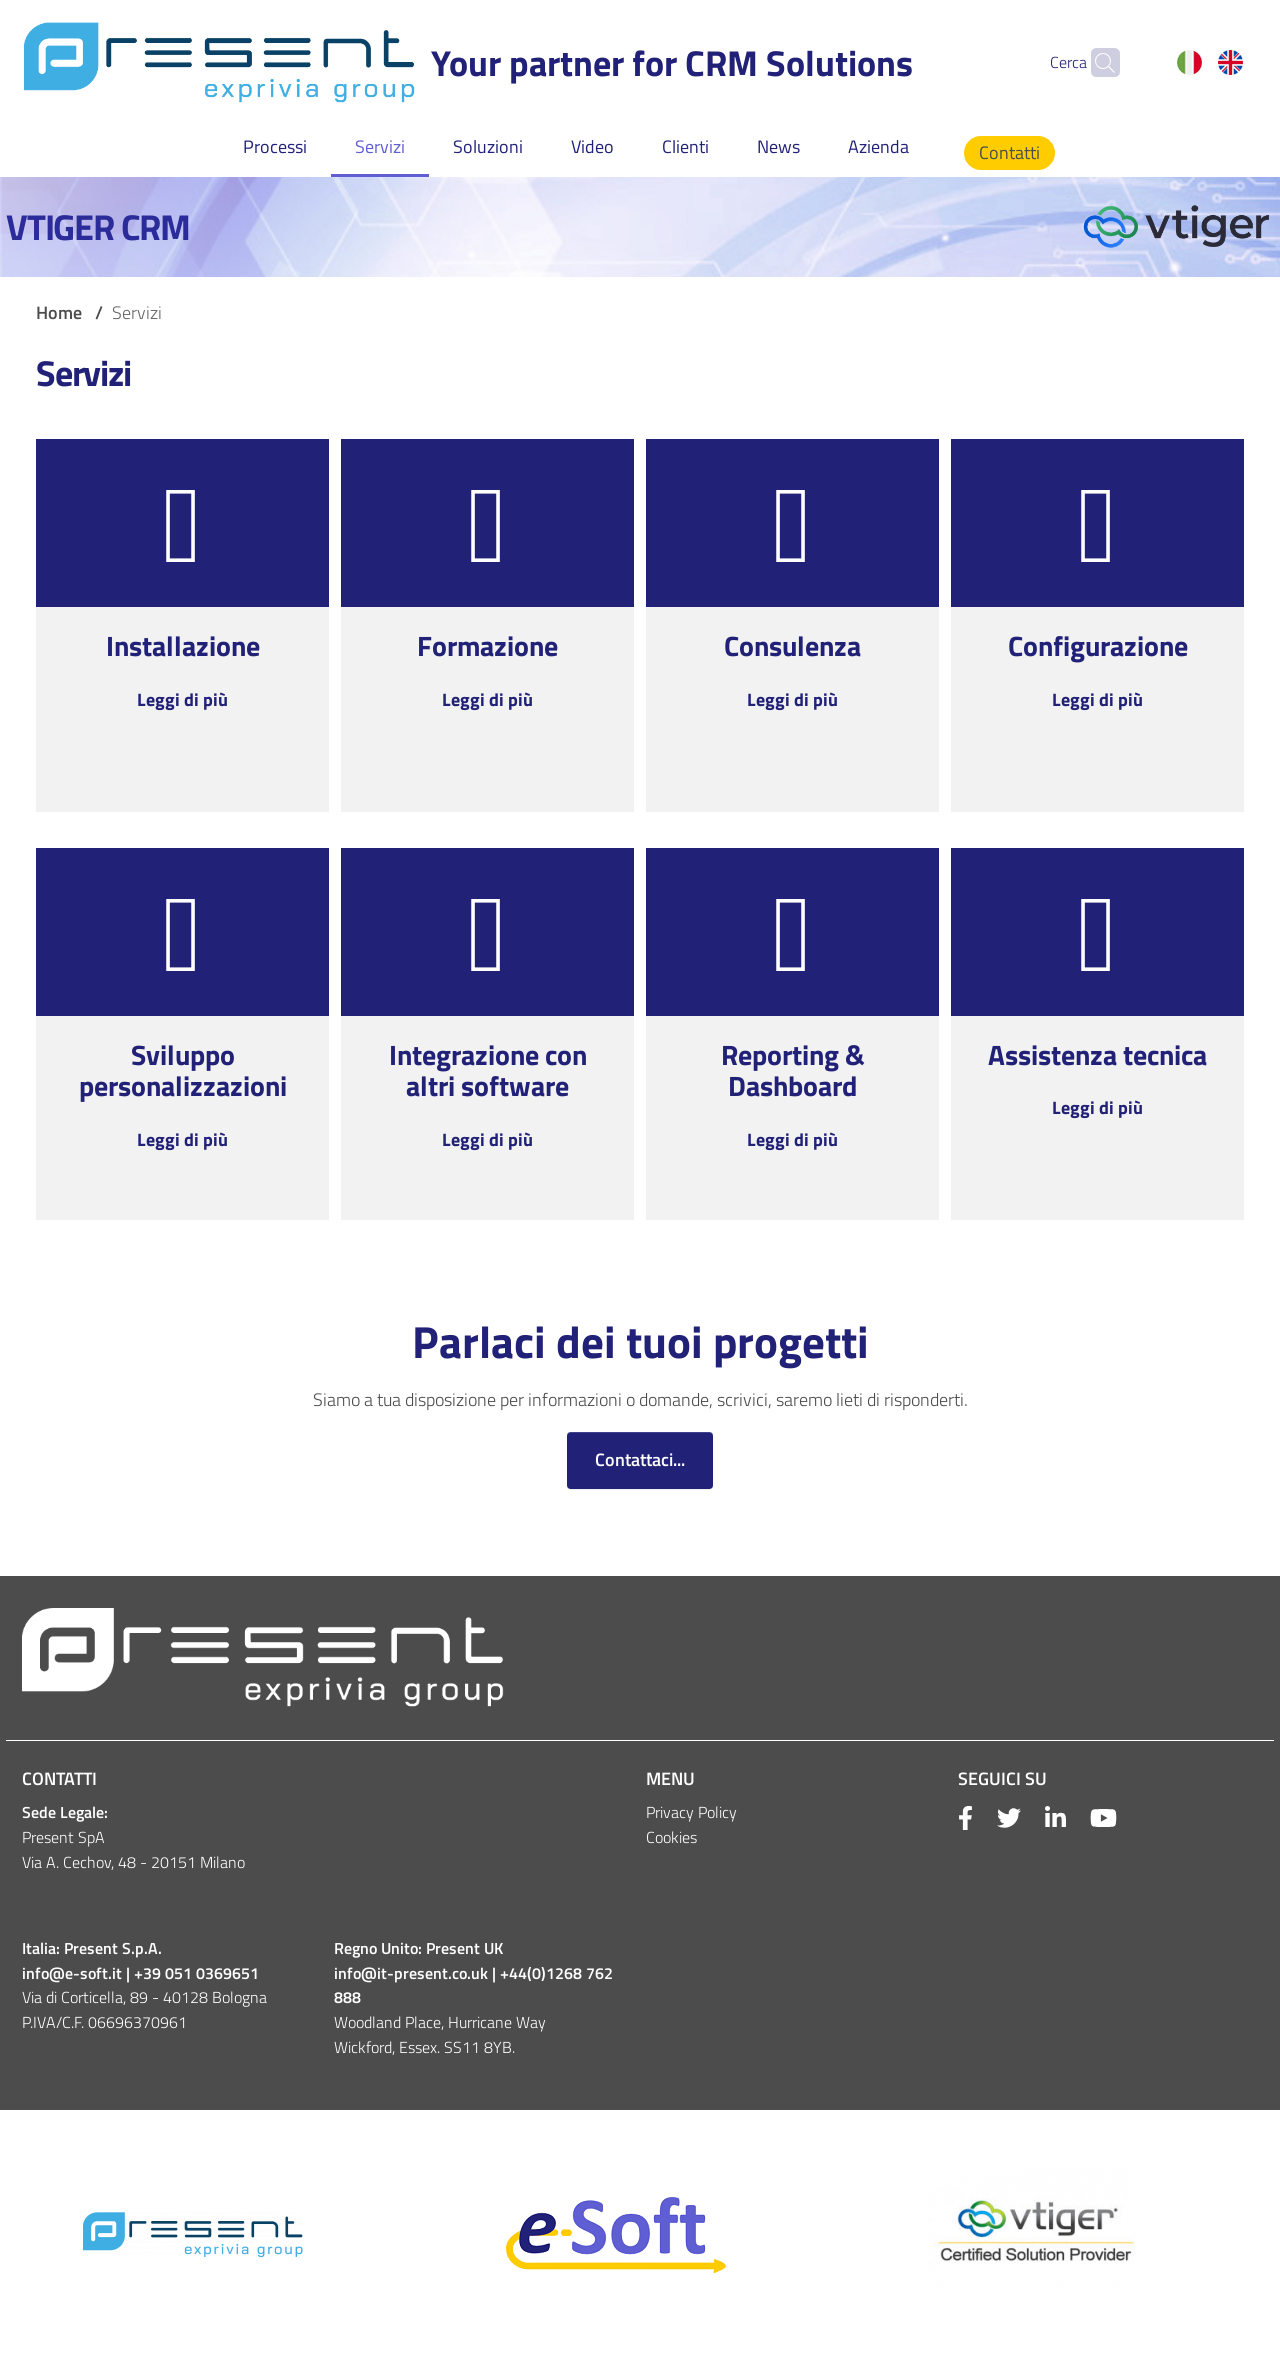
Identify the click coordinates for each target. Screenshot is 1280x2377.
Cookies (671, 1837)
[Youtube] (1091, 1818)
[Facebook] (965, 1818)
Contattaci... (640, 1459)
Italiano (1189, 61)
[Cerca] (1096, 62)
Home (59, 312)
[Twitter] (997, 1818)
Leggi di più (182, 699)
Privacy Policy (691, 1812)
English (1230, 61)
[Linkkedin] (1043, 1818)
